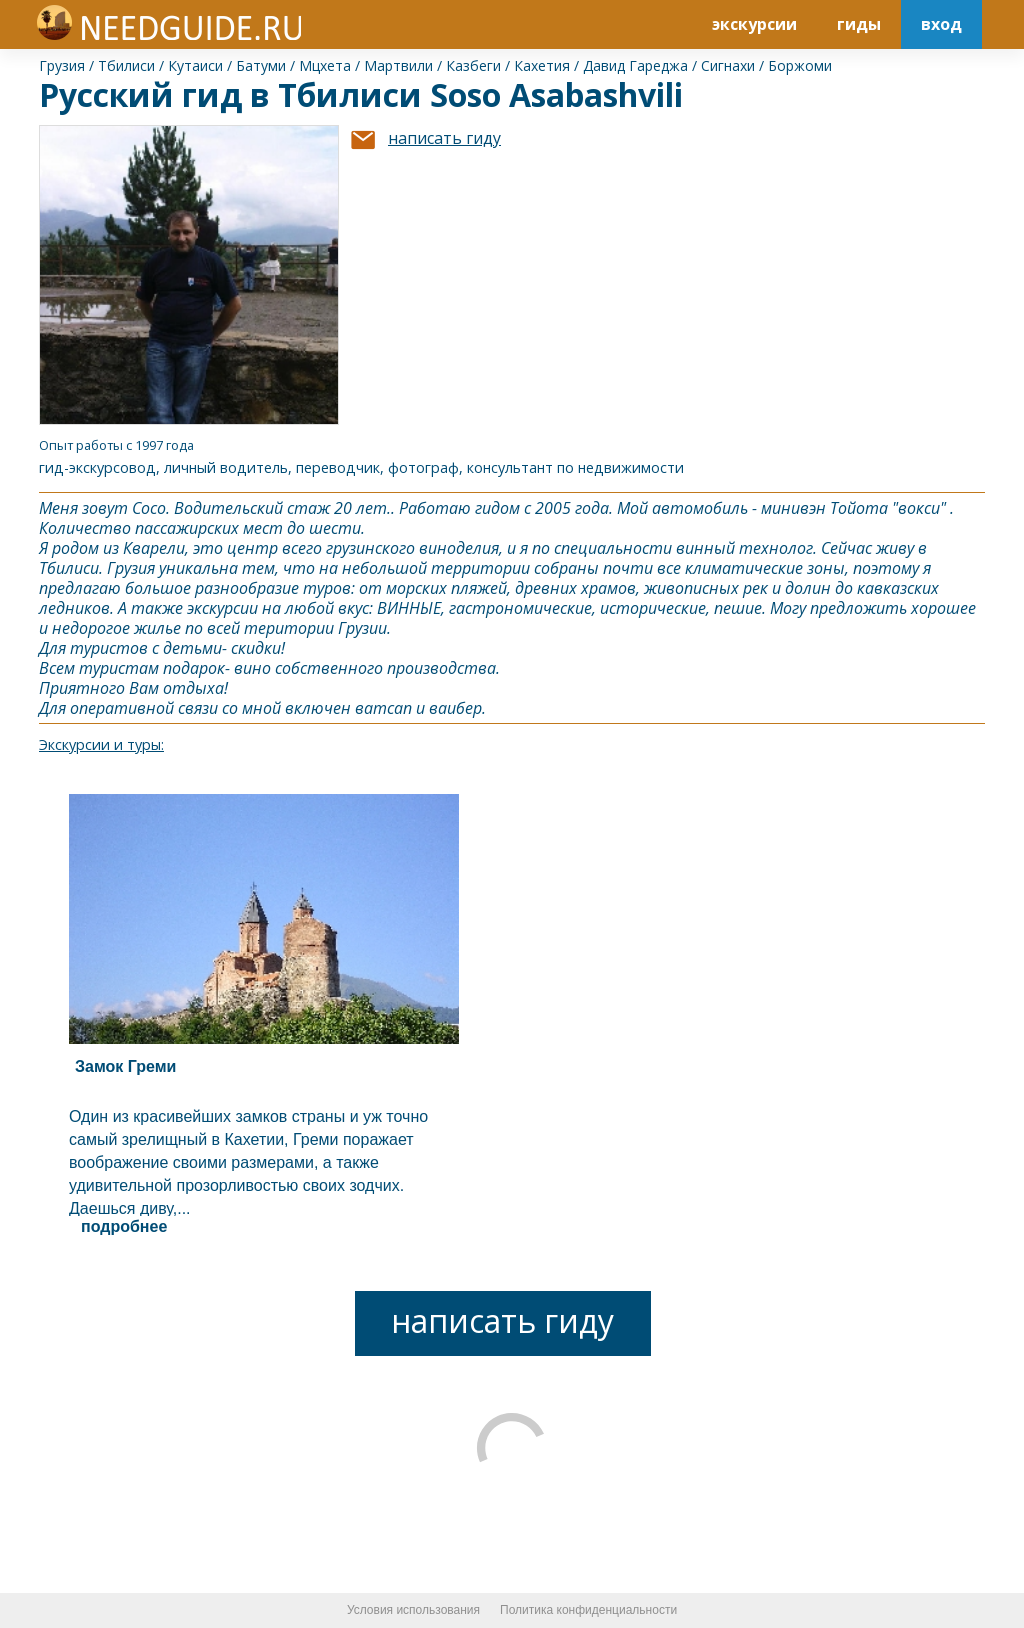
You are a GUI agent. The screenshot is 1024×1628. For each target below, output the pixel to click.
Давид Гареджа (635, 65)
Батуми (261, 65)
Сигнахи (728, 65)
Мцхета (325, 65)
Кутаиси (195, 65)
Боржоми (800, 65)
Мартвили (398, 65)
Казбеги (473, 65)
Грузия (62, 65)
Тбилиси (126, 65)
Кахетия (542, 65)
